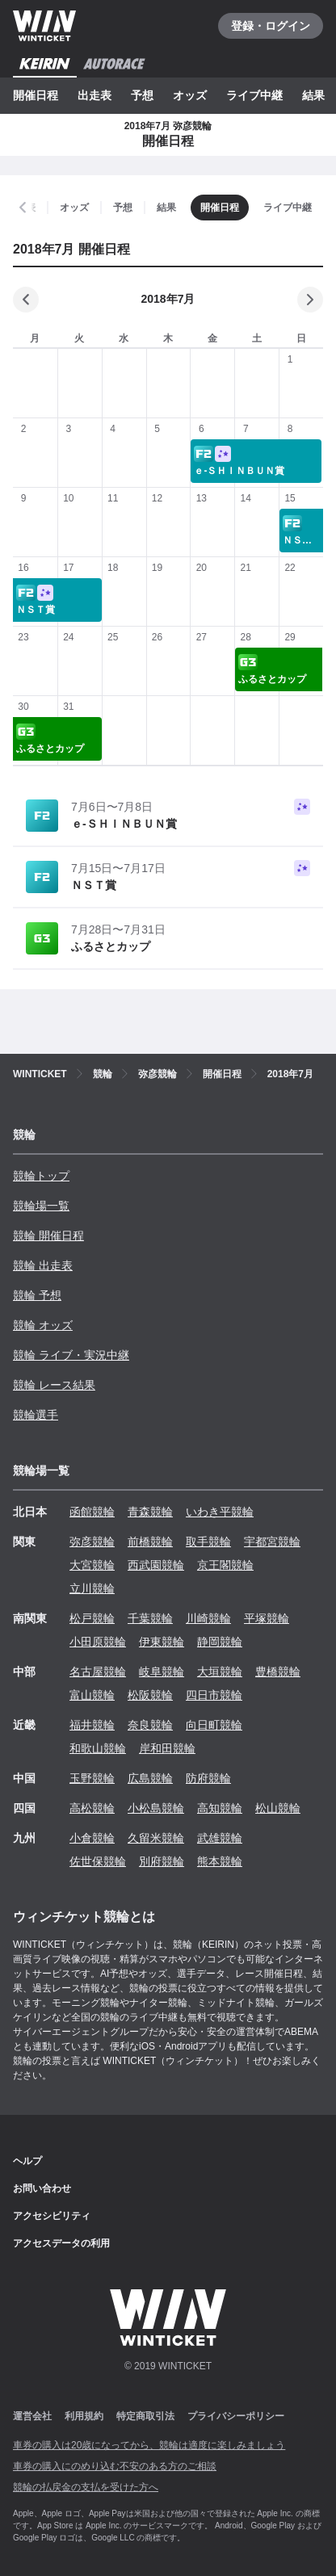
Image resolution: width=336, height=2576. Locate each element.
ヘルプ (27, 2161)
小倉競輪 (92, 1837)
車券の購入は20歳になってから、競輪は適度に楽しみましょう (149, 2445)
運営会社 (32, 2416)
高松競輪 (92, 1808)
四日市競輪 (214, 1695)
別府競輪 (161, 1861)
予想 (142, 95)
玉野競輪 (92, 1778)
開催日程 (35, 95)
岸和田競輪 (167, 1748)
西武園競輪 (156, 1565)
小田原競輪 (97, 1641)
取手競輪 (208, 1541)
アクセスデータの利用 (61, 2243)
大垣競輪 (219, 1671)
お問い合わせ (42, 2188)
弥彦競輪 (92, 1541)
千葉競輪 (150, 1618)
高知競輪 (219, 1808)
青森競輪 (150, 1511)
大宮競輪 (92, 1565)
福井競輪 (92, 1724)
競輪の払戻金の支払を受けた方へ (85, 2487)
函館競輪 (92, 1511)
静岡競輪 (219, 1641)
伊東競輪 (161, 1641)
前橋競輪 (150, 1541)
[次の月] (310, 300)
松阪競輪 (150, 1695)
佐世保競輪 (97, 1861)
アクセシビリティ (51, 2215)
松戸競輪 (92, 1618)
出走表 (94, 95)
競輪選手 (35, 1414)
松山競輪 (277, 1808)
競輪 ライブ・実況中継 (71, 1355)
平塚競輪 (266, 1618)
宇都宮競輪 (272, 1541)
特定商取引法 (145, 2416)
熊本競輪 (219, 1861)
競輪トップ (41, 1175)
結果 (313, 95)
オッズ (190, 95)
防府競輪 (208, 1778)
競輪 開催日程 (48, 1235)
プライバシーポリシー (235, 2416)
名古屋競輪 (97, 1671)
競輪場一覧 (41, 1205)
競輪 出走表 (43, 1265)
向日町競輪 (214, 1724)
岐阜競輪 (161, 1671)
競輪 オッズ (43, 1325)
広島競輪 (150, 1778)
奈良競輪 (150, 1724)
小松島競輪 (156, 1808)
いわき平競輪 (220, 1511)
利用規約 (84, 2416)
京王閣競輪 (225, 1565)
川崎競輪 (208, 1618)
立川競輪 (92, 1588)
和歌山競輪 (97, 1748)
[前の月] (26, 300)
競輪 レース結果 (54, 1384)
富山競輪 (92, 1695)
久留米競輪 (156, 1837)
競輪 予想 (37, 1295)
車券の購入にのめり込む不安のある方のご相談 (114, 2466)
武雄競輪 (219, 1837)
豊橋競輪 (277, 1671)
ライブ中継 (254, 95)
